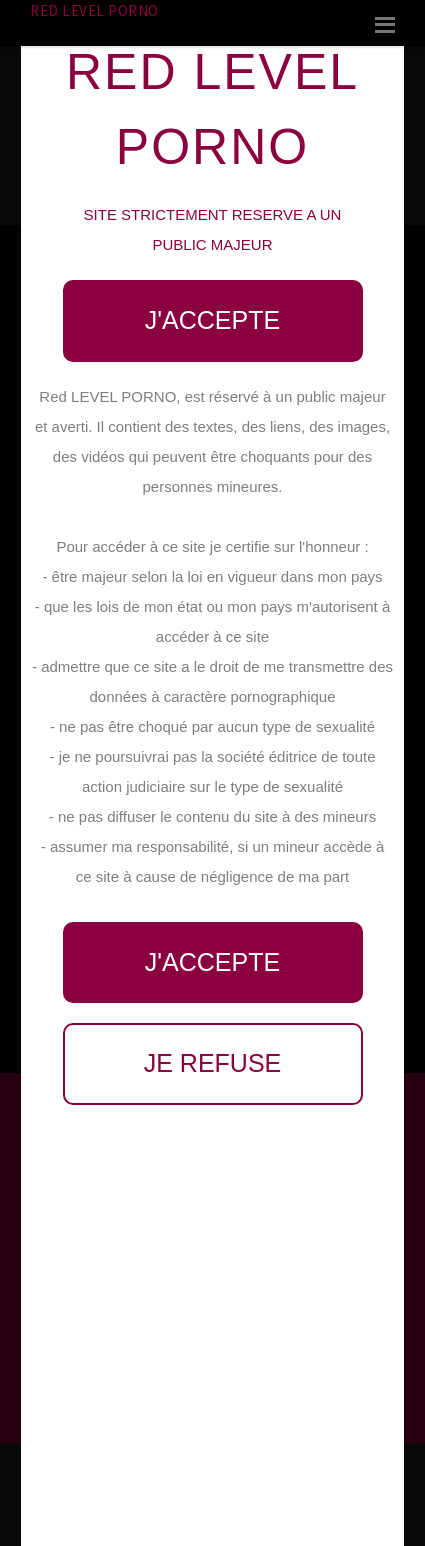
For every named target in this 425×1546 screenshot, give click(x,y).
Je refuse (213, 1063)
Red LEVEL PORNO (94, 10)
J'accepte (212, 320)
